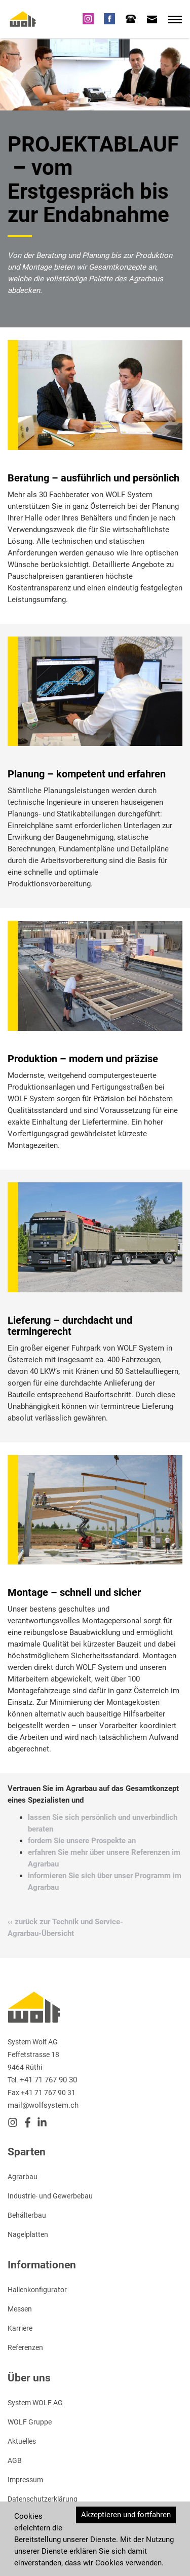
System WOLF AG (35, 2403)
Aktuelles (22, 2441)
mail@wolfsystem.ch (43, 2105)
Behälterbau (27, 2215)
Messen (20, 2309)
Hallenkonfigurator (37, 2290)
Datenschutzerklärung (43, 2499)
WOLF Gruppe (30, 2422)
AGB (15, 2460)
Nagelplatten (28, 2234)
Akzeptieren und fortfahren (126, 2514)
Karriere (20, 2328)
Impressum (25, 2480)
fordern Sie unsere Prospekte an (82, 1840)
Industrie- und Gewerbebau (50, 2196)
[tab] (130, 19)
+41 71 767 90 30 (48, 2079)
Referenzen (25, 2347)
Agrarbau (22, 2177)
